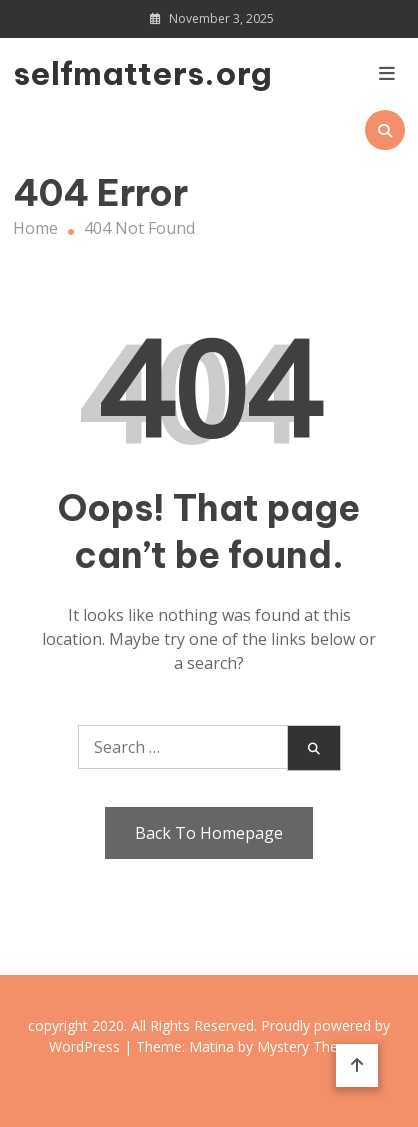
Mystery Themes (311, 1046)
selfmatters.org (72, 73)
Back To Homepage (209, 833)
